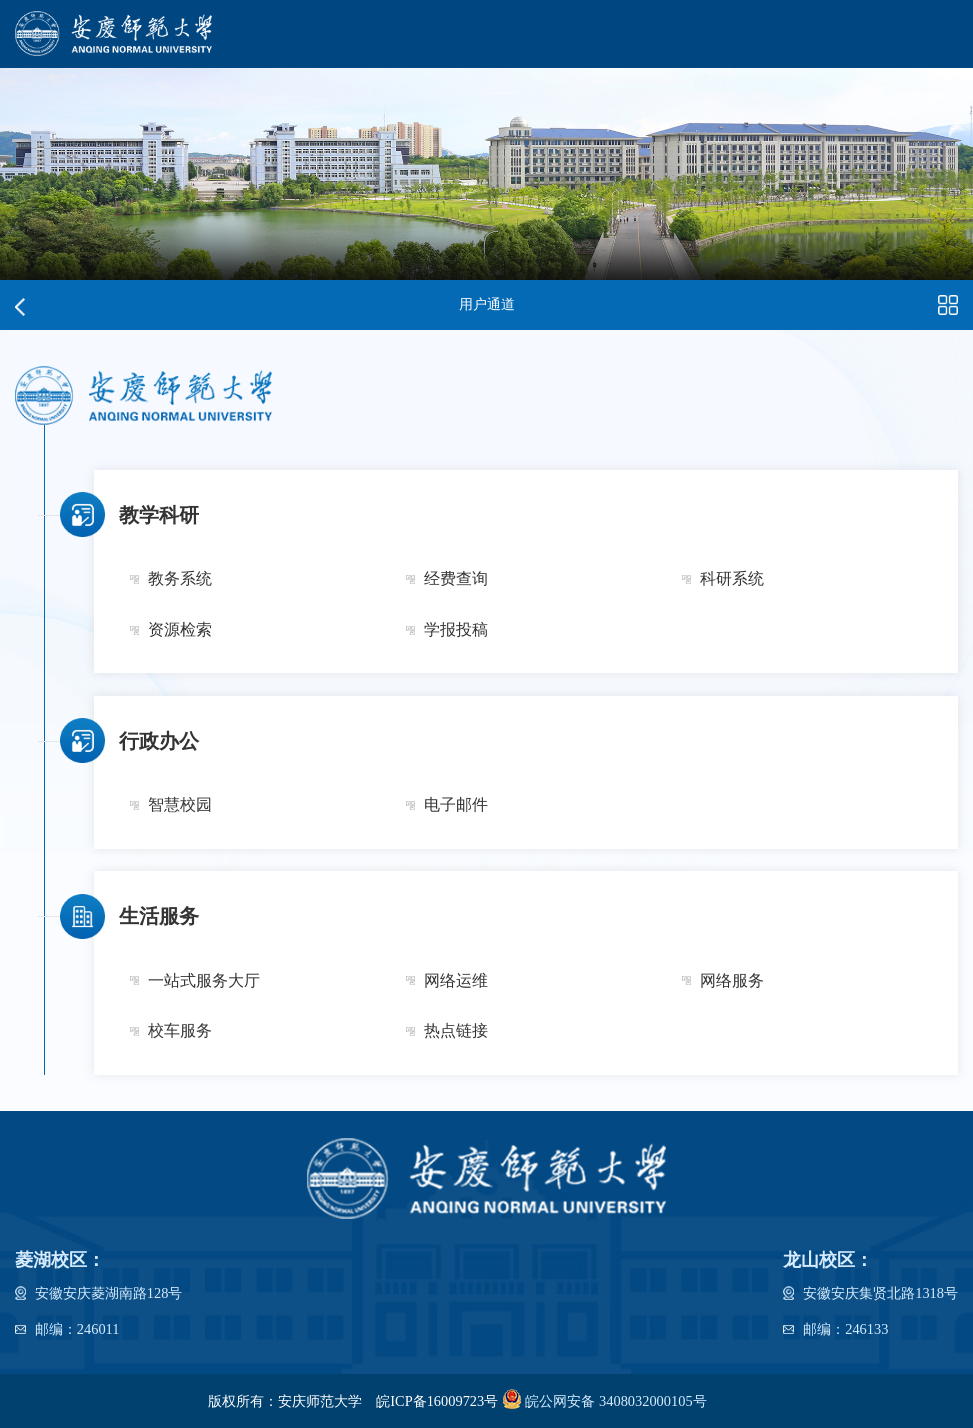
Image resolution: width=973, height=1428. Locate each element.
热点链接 (456, 1031)
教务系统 (180, 579)
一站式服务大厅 (204, 981)
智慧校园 (180, 805)
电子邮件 (456, 805)
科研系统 (732, 579)
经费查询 (456, 579)
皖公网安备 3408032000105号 (602, 1399)
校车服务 (180, 1031)
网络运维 (456, 981)
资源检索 (180, 630)
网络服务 (732, 981)
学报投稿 (456, 630)
